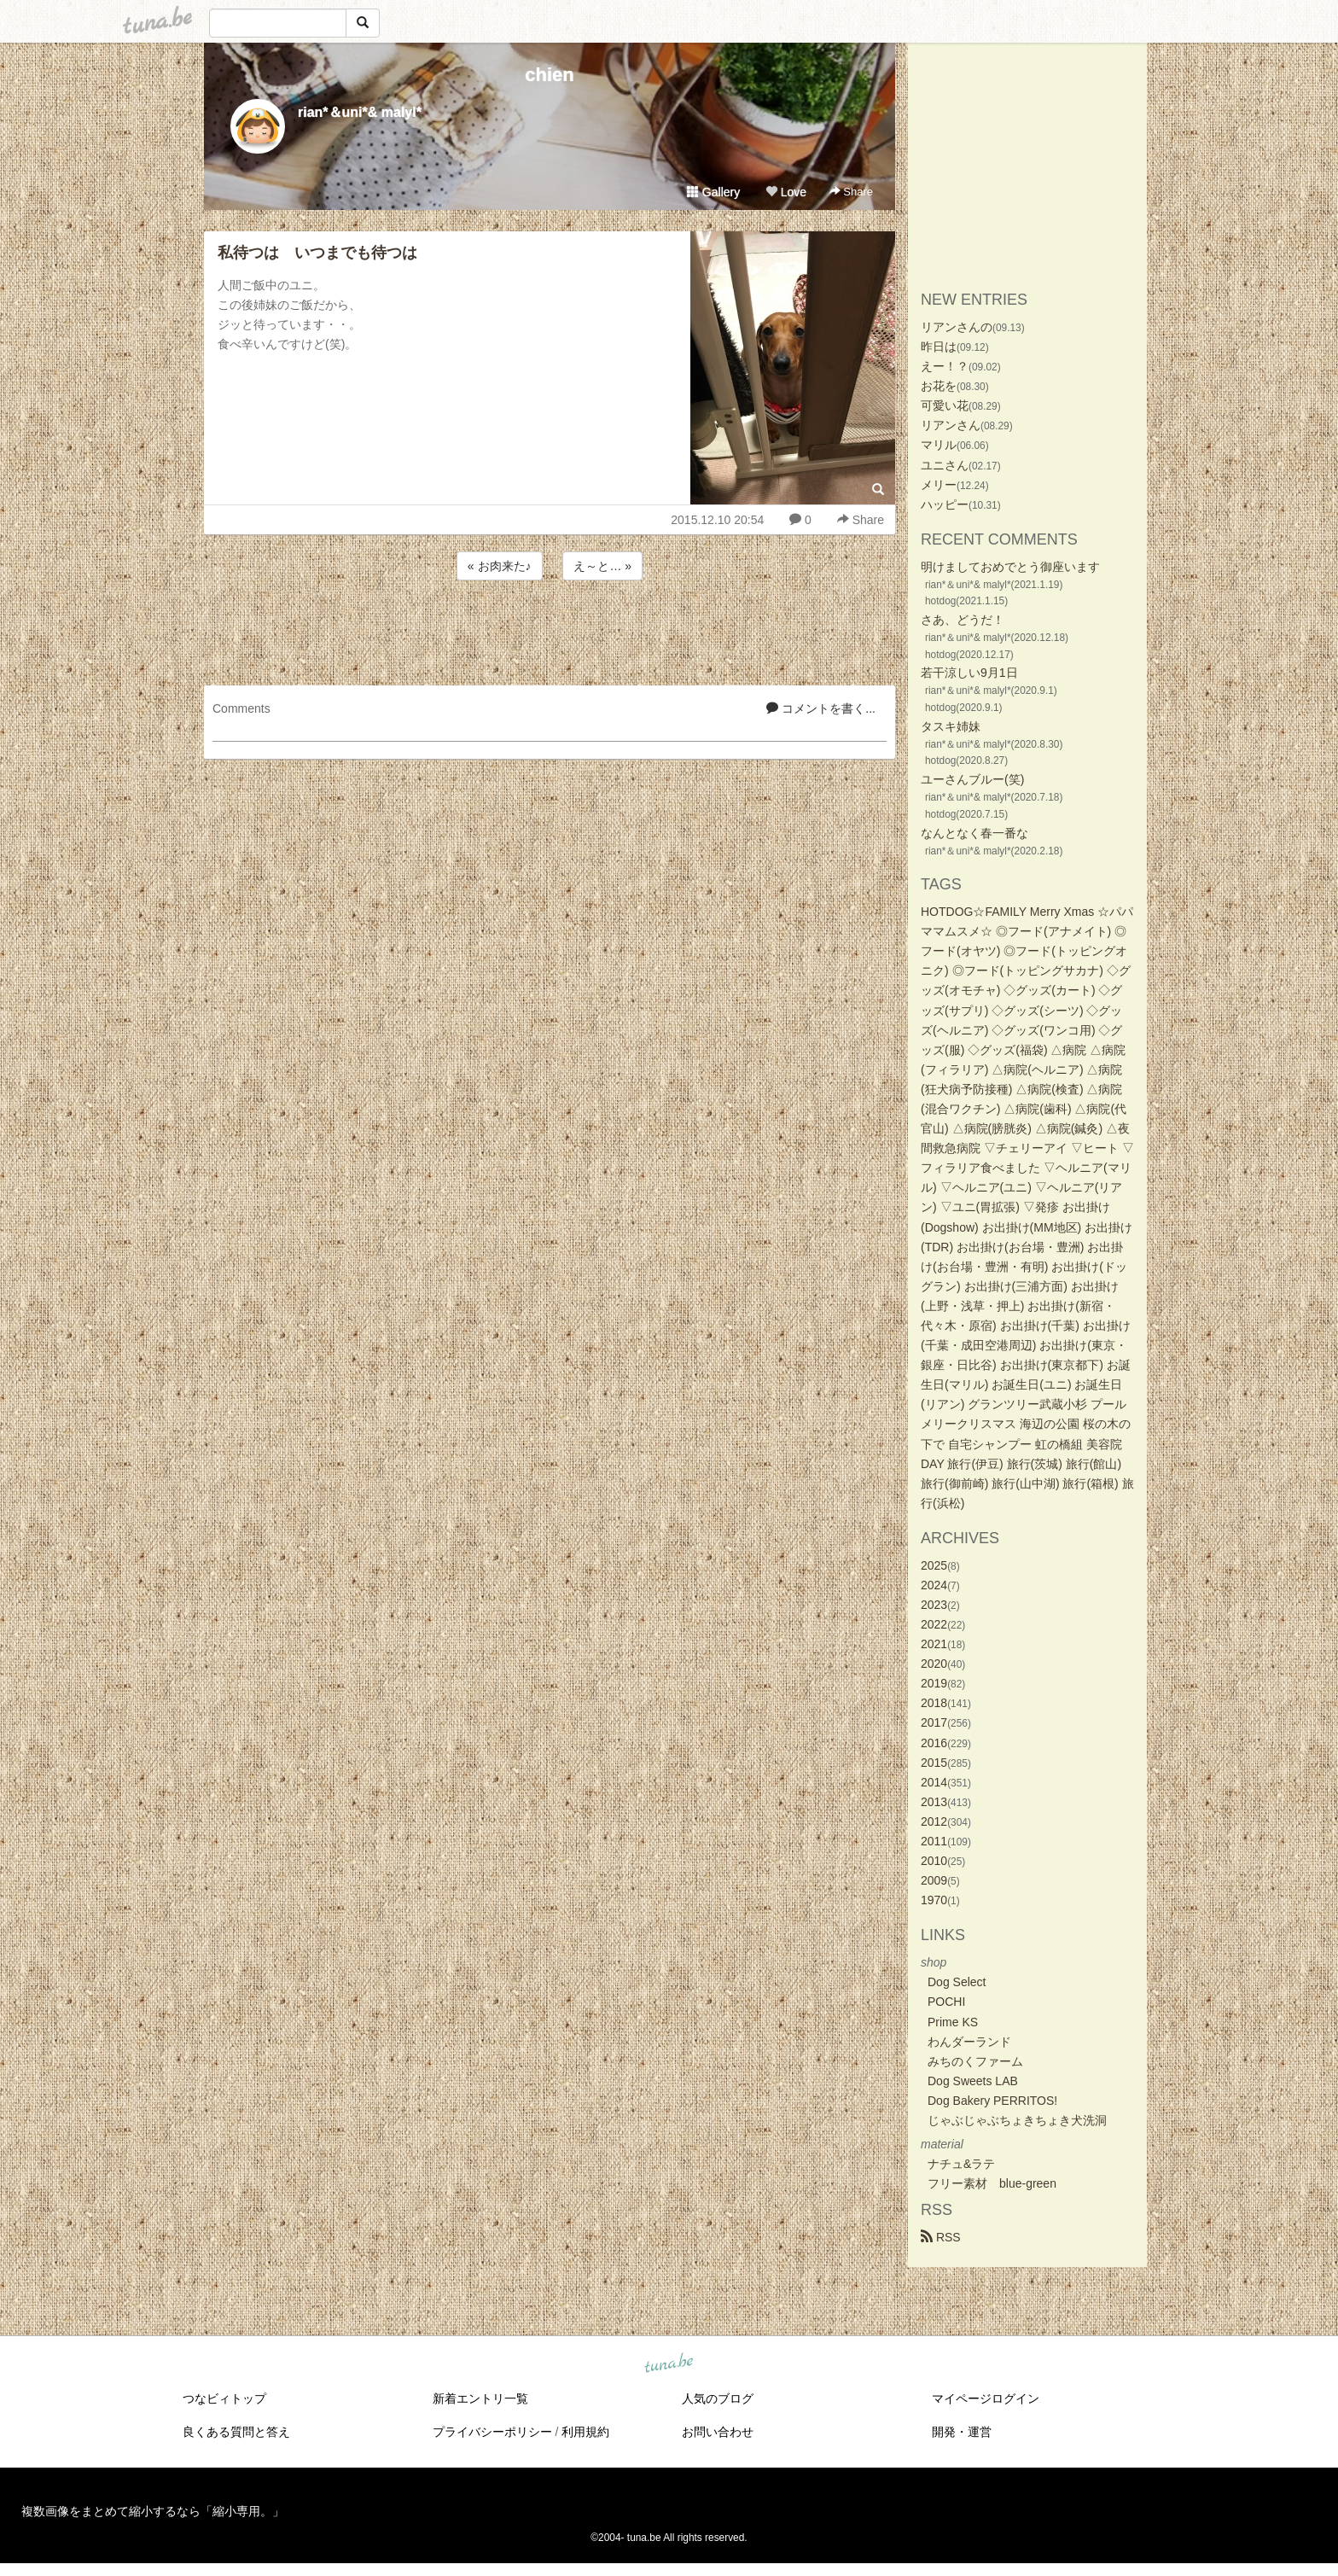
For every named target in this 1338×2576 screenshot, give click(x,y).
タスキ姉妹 (950, 726)
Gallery (713, 192)
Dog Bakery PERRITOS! (992, 2100)
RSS (941, 2237)
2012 (934, 1821)
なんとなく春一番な (974, 833)
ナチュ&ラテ (961, 2164)
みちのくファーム (975, 2061)
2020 (934, 1663)
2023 (934, 1604)
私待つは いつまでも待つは (317, 252)
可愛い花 (945, 405)
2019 (934, 1683)
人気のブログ (717, 2398)
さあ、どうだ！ (962, 620)
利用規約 (585, 2432)
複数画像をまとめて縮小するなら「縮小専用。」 (152, 2511)
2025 (934, 1565)
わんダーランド (969, 2042)
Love (785, 192)
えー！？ (945, 366)
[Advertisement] (549, 630)
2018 (934, 1703)
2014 (934, 1782)
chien (549, 74)
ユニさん (945, 465)
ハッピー (945, 504)
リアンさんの (956, 327)
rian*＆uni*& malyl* (360, 112)
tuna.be (668, 2364)
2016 (934, 1743)
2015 (934, 1762)
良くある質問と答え (236, 2432)
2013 (934, 1802)
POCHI (946, 2001)
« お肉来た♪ (500, 566)
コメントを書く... (821, 708)
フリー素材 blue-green (992, 2183)
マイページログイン (985, 2398)
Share (851, 191)
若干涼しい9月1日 (969, 672)
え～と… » (602, 566)
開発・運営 (962, 2432)
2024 (934, 1585)
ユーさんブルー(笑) (972, 779)
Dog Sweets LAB (973, 2081)
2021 (934, 1644)
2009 (934, 1880)
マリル (939, 445)
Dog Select (957, 1982)
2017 (934, 1722)
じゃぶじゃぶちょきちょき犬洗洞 (1017, 2120)
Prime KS (953, 2022)
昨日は (939, 346)
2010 (934, 1861)
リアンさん (950, 425)
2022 (934, 1624)
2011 (934, 1841)
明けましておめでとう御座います (1010, 567)
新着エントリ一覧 (480, 2398)
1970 (934, 1900)
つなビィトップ (224, 2398)
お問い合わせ (717, 2432)
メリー (939, 485)
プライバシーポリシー (492, 2432)
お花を (939, 386)
